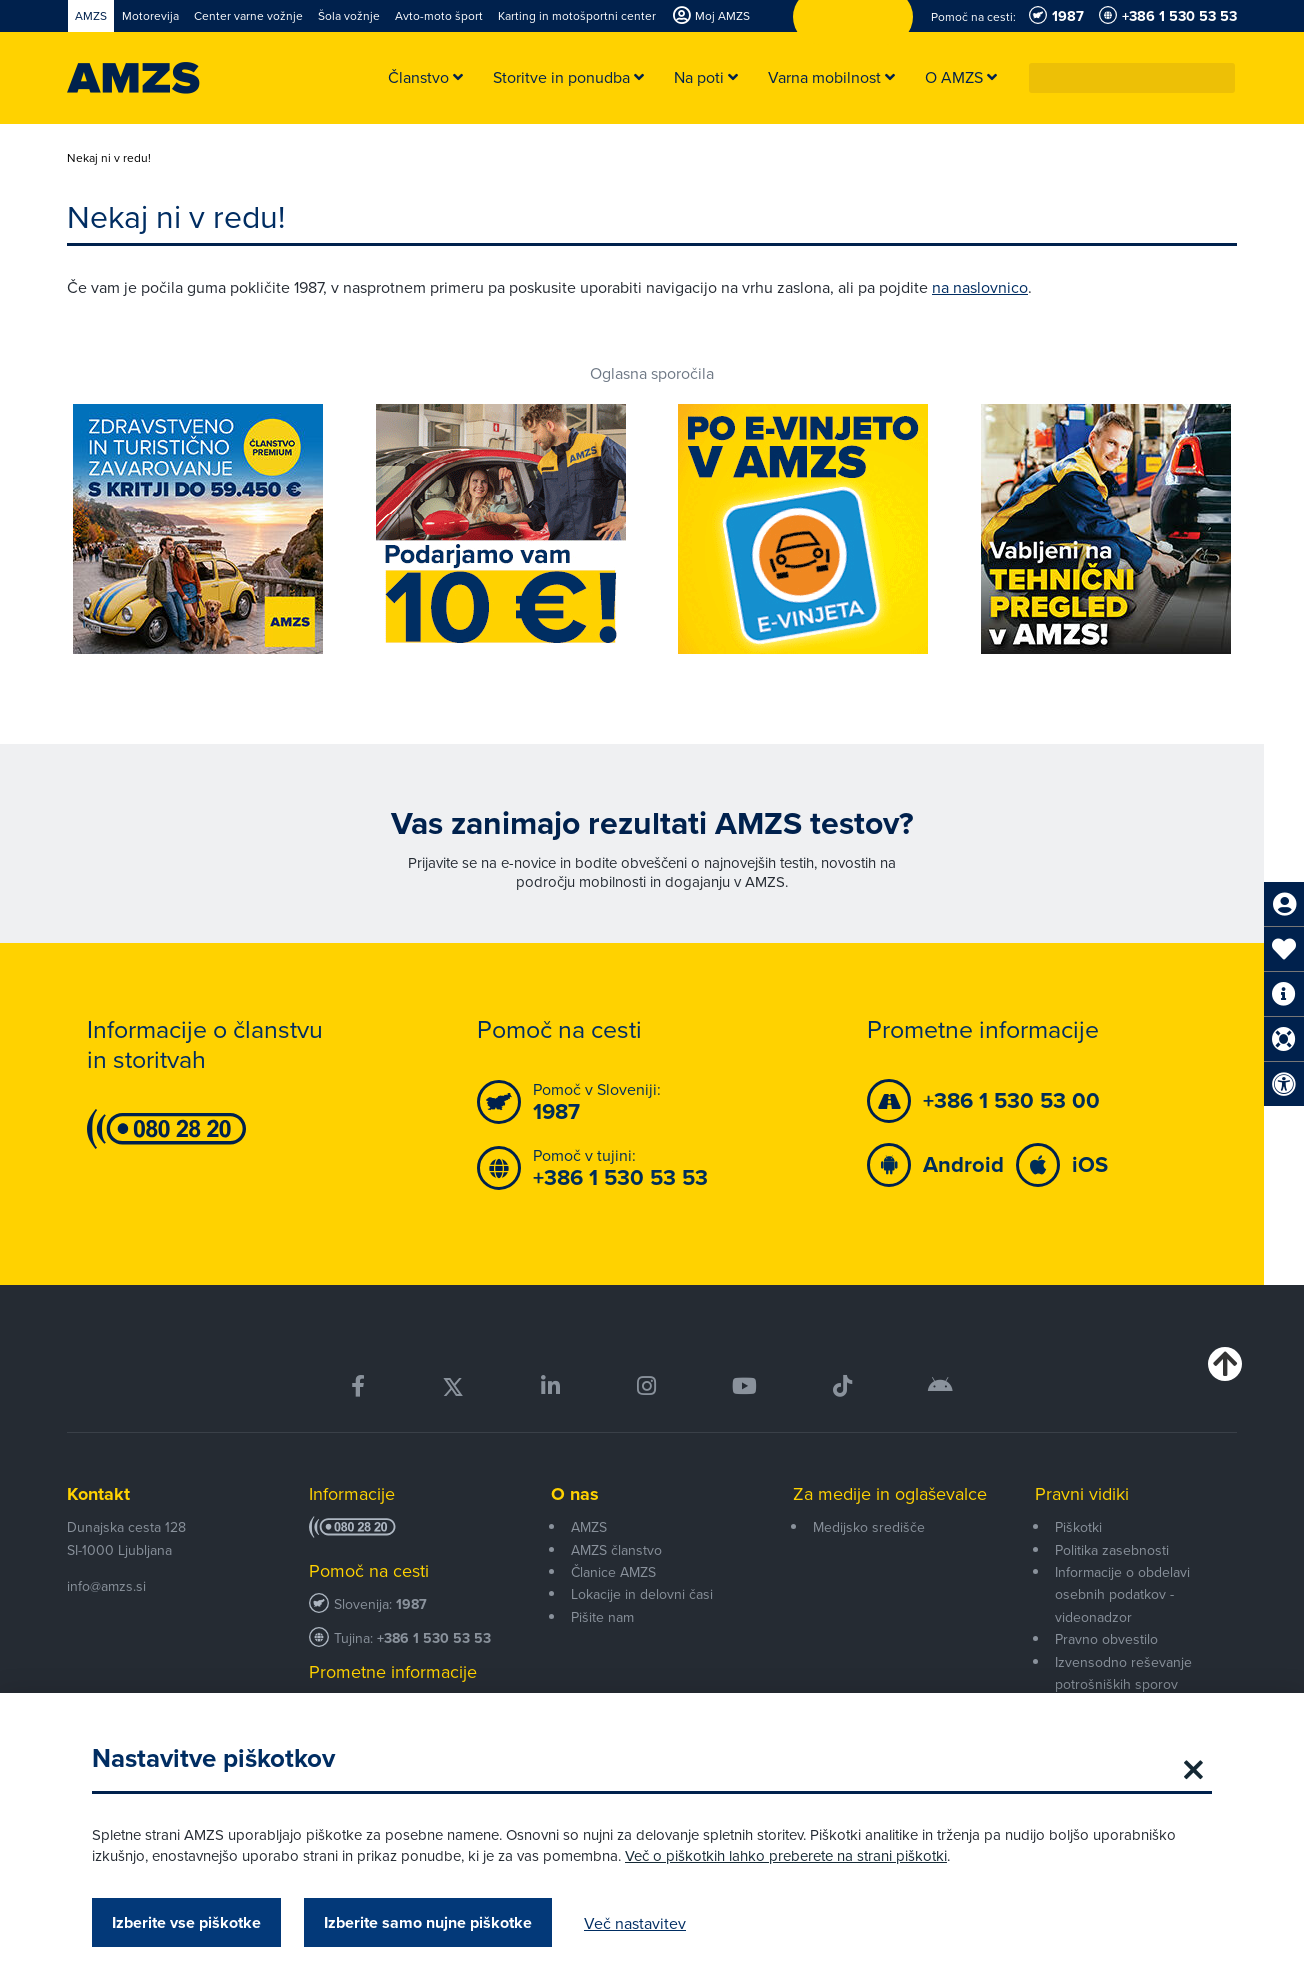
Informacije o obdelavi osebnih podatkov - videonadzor (1122, 1594)
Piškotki (1078, 1527)
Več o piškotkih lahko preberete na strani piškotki (786, 1855)
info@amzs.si (106, 1586)
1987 (411, 1604)
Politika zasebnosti (1112, 1550)
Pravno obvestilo (1106, 1639)
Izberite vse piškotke (186, 1922)
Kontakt (98, 1494)
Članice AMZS (613, 1572)
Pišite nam (602, 1617)
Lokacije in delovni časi (642, 1594)
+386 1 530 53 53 (434, 1638)
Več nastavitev (635, 1923)
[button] (1221, 78)
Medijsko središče (869, 1527)
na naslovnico (980, 287)
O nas (575, 1494)
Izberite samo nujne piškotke (428, 1922)
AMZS (589, 1527)
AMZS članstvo (616, 1550)
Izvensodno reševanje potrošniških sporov (1123, 1673)
